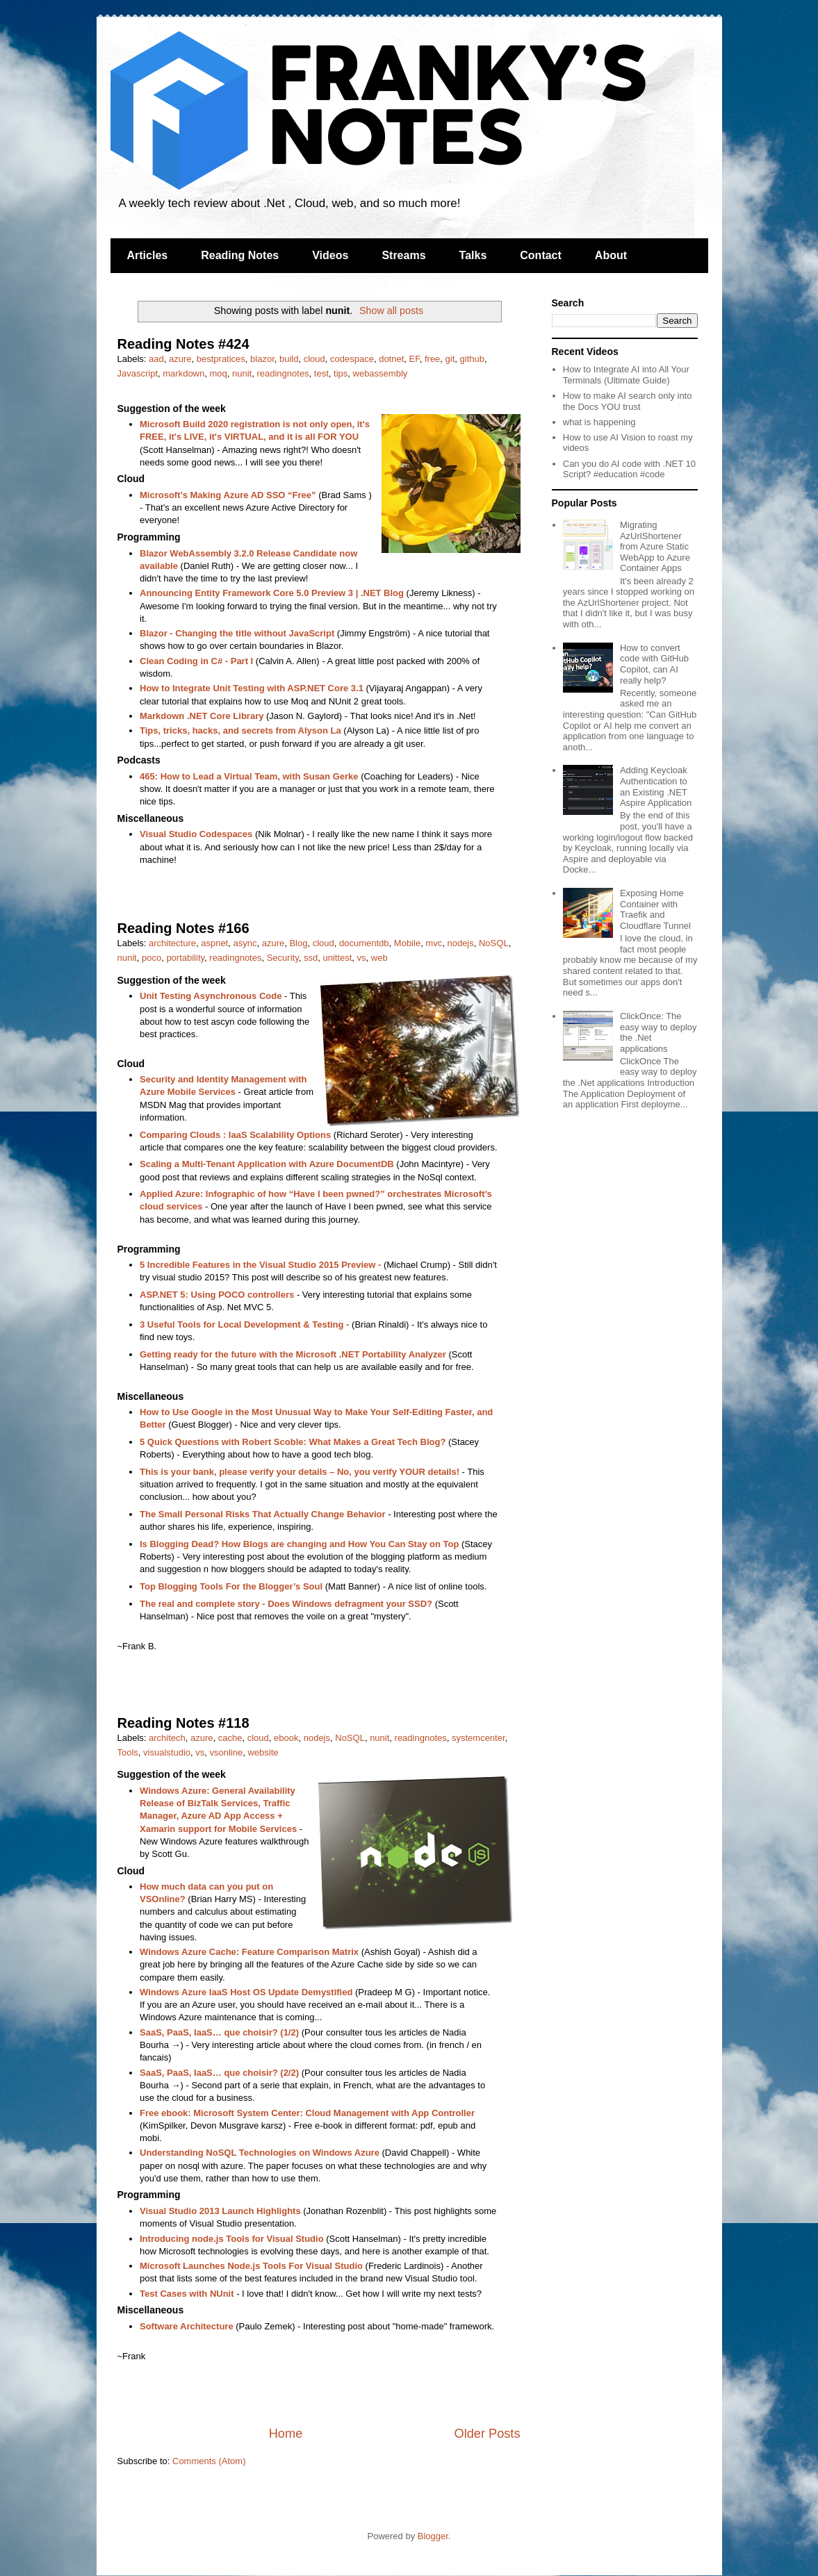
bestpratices (221, 359)
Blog (298, 943)
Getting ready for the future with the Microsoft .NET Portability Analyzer (293, 1354)
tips (340, 373)
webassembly (380, 373)
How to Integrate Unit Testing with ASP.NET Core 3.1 (251, 688)
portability (185, 957)
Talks (473, 255)
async (244, 943)
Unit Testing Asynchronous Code (210, 996)
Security (283, 957)
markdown (183, 373)
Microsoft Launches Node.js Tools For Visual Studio (251, 2266)
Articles (147, 255)
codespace (352, 359)
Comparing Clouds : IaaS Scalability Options (235, 1135)
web (379, 957)
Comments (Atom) (208, 2461)
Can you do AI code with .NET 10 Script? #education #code (629, 469)
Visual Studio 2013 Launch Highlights (220, 2211)
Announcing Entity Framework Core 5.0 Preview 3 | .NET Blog (272, 593)
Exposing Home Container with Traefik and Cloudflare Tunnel (655, 909)
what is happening (599, 422)
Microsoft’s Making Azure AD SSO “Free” (228, 495)
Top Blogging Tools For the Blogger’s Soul (231, 1586)
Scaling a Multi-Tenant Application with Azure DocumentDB (267, 1164)
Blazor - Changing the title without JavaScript (237, 633)
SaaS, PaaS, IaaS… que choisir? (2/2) (219, 2072)
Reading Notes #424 (183, 344)
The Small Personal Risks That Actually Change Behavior (263, 1514)
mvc (433, 943)
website (262, 1752)
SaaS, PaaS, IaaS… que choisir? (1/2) (219, 2032)
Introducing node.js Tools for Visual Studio (232, 2239)
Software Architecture (187, 2326)
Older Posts (487, 2434)
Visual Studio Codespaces (196, 834)
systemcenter (478, 1738)
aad (156, 359)
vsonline (226, 1752)
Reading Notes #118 (183, 1723)
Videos (330, 255)
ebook (286, 1738)
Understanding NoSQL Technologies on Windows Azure (259, 2152)
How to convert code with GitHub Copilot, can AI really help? (654, 664)
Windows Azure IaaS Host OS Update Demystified (246, 1992)
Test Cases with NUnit (187, 2293)
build (288, 359)
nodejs (460, 943)
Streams (403, 255)
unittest (337, 957)
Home (286, 2434)
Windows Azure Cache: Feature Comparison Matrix (249, 1952)
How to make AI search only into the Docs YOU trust (627, 401)
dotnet (391, 359)
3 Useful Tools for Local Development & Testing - (244, 1324)
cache (230, 1738)
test (321, 373)
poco (151, 957)
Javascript (137, 373)
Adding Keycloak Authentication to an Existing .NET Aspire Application (656, 786)
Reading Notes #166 (183, 928)
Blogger (433, 2536)
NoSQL (494, 943)
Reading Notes (240, 255)
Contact (541, 255)
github (472, 359)
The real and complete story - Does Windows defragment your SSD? (286, 1604)
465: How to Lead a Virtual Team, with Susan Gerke (249, 776)
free (432, 359)
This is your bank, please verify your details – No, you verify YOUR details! (299, 1472)
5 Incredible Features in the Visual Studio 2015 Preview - (260, 1265)
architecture (172, 943)
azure (180, 359)
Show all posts (391, 310)
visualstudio (166, 1752)
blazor (262, 359)
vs (361, 957)
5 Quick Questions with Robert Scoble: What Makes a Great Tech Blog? (292, 1442)
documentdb (364, 943)
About (611, 255)
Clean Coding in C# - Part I (196, 661)
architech (167, 1738)
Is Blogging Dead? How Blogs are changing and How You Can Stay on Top (299, 1544)
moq (218, 373)
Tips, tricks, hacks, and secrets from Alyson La (240, 730)
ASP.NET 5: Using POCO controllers (217, 1294)
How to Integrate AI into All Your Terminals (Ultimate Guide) (626, 375)
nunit (242, 373)
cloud (314, 359)
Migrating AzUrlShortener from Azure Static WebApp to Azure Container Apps (655, 546)
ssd (311, 957)
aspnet (214, 943)
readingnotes (282, 373)
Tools (127, 1752)
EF (414, 359)
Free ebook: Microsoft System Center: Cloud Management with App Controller (307, 2113)
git (450, 359)
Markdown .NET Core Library (201, 716)
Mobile (407, 943)
